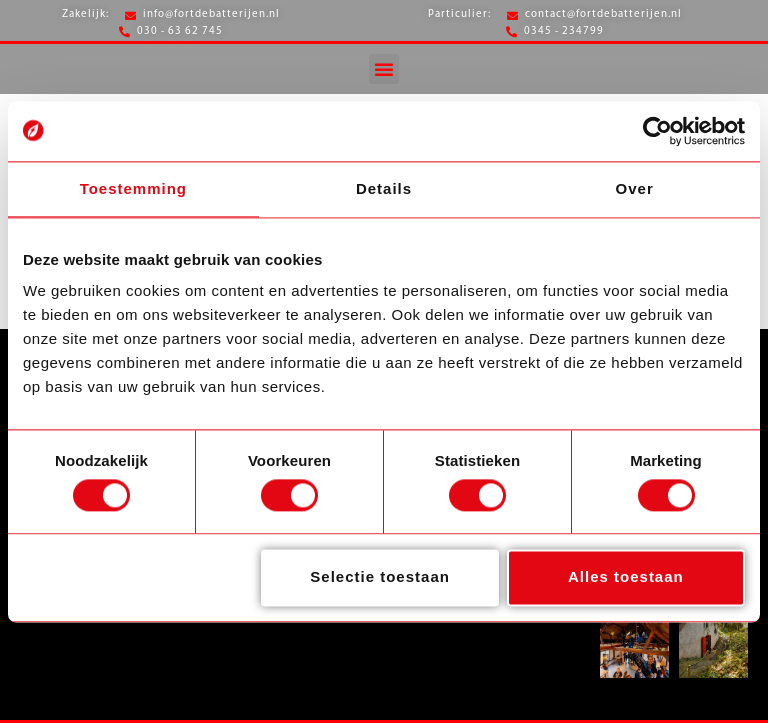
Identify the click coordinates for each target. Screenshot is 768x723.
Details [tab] (384, 188)
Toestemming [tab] (133, 188)
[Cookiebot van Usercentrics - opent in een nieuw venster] (657, 131)
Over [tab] (635, 188)
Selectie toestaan (380, 577)
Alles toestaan (626, 577)
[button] (384, 69)
